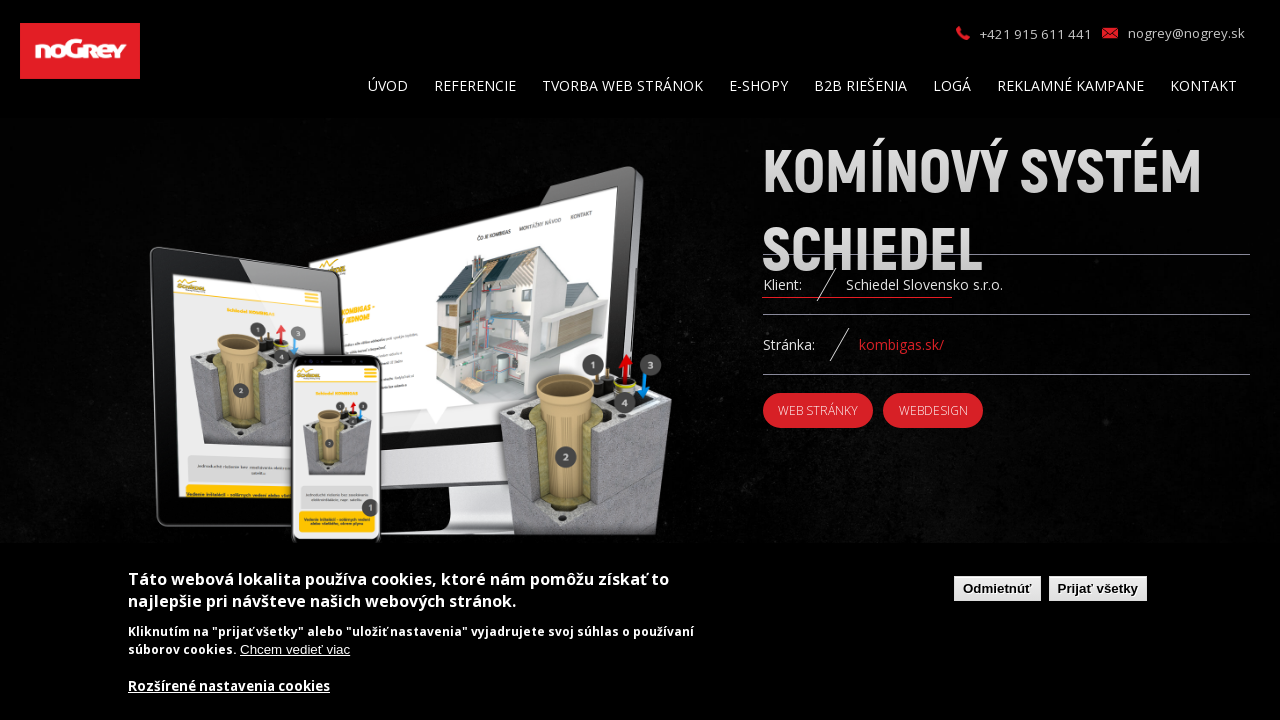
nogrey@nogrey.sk (1186, 33)
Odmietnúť (997, 588)
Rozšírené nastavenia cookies (229, 686)
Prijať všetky (1098, 588)
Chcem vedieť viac (295, 649)
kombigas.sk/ (901, 344)
